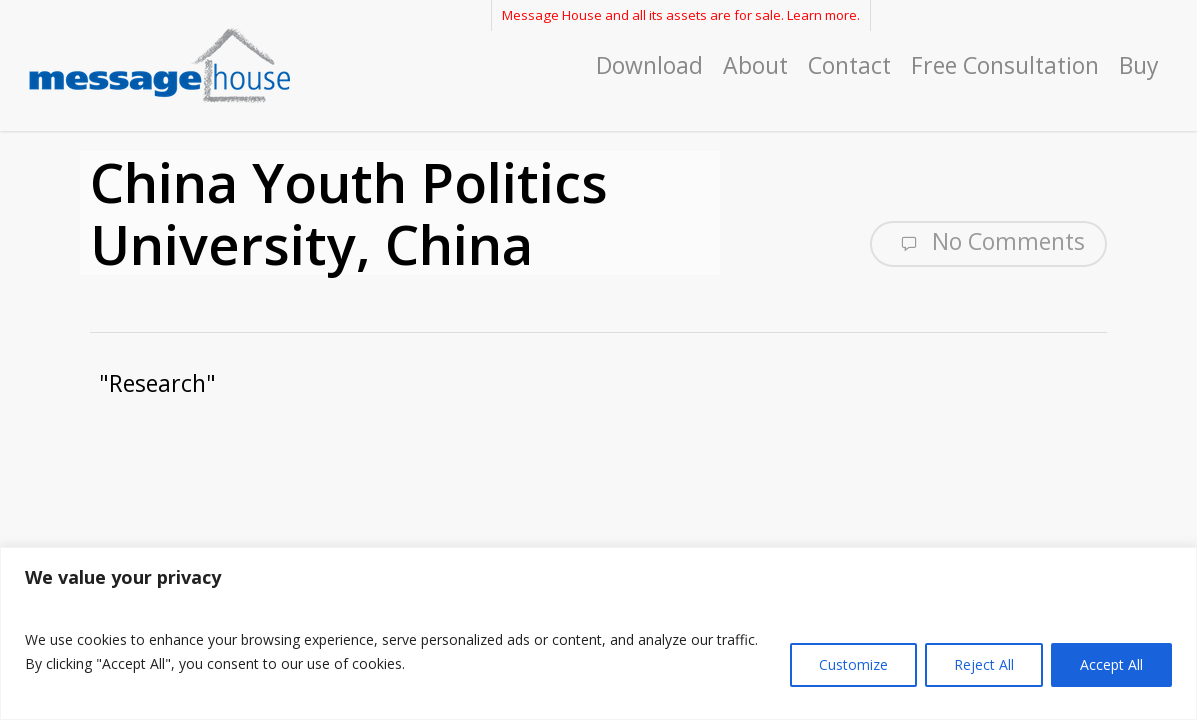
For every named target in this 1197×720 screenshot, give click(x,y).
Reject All (984, 664)
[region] (598, 633)
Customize (853, 664)
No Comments (988, 242)
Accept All (1111, 664)
